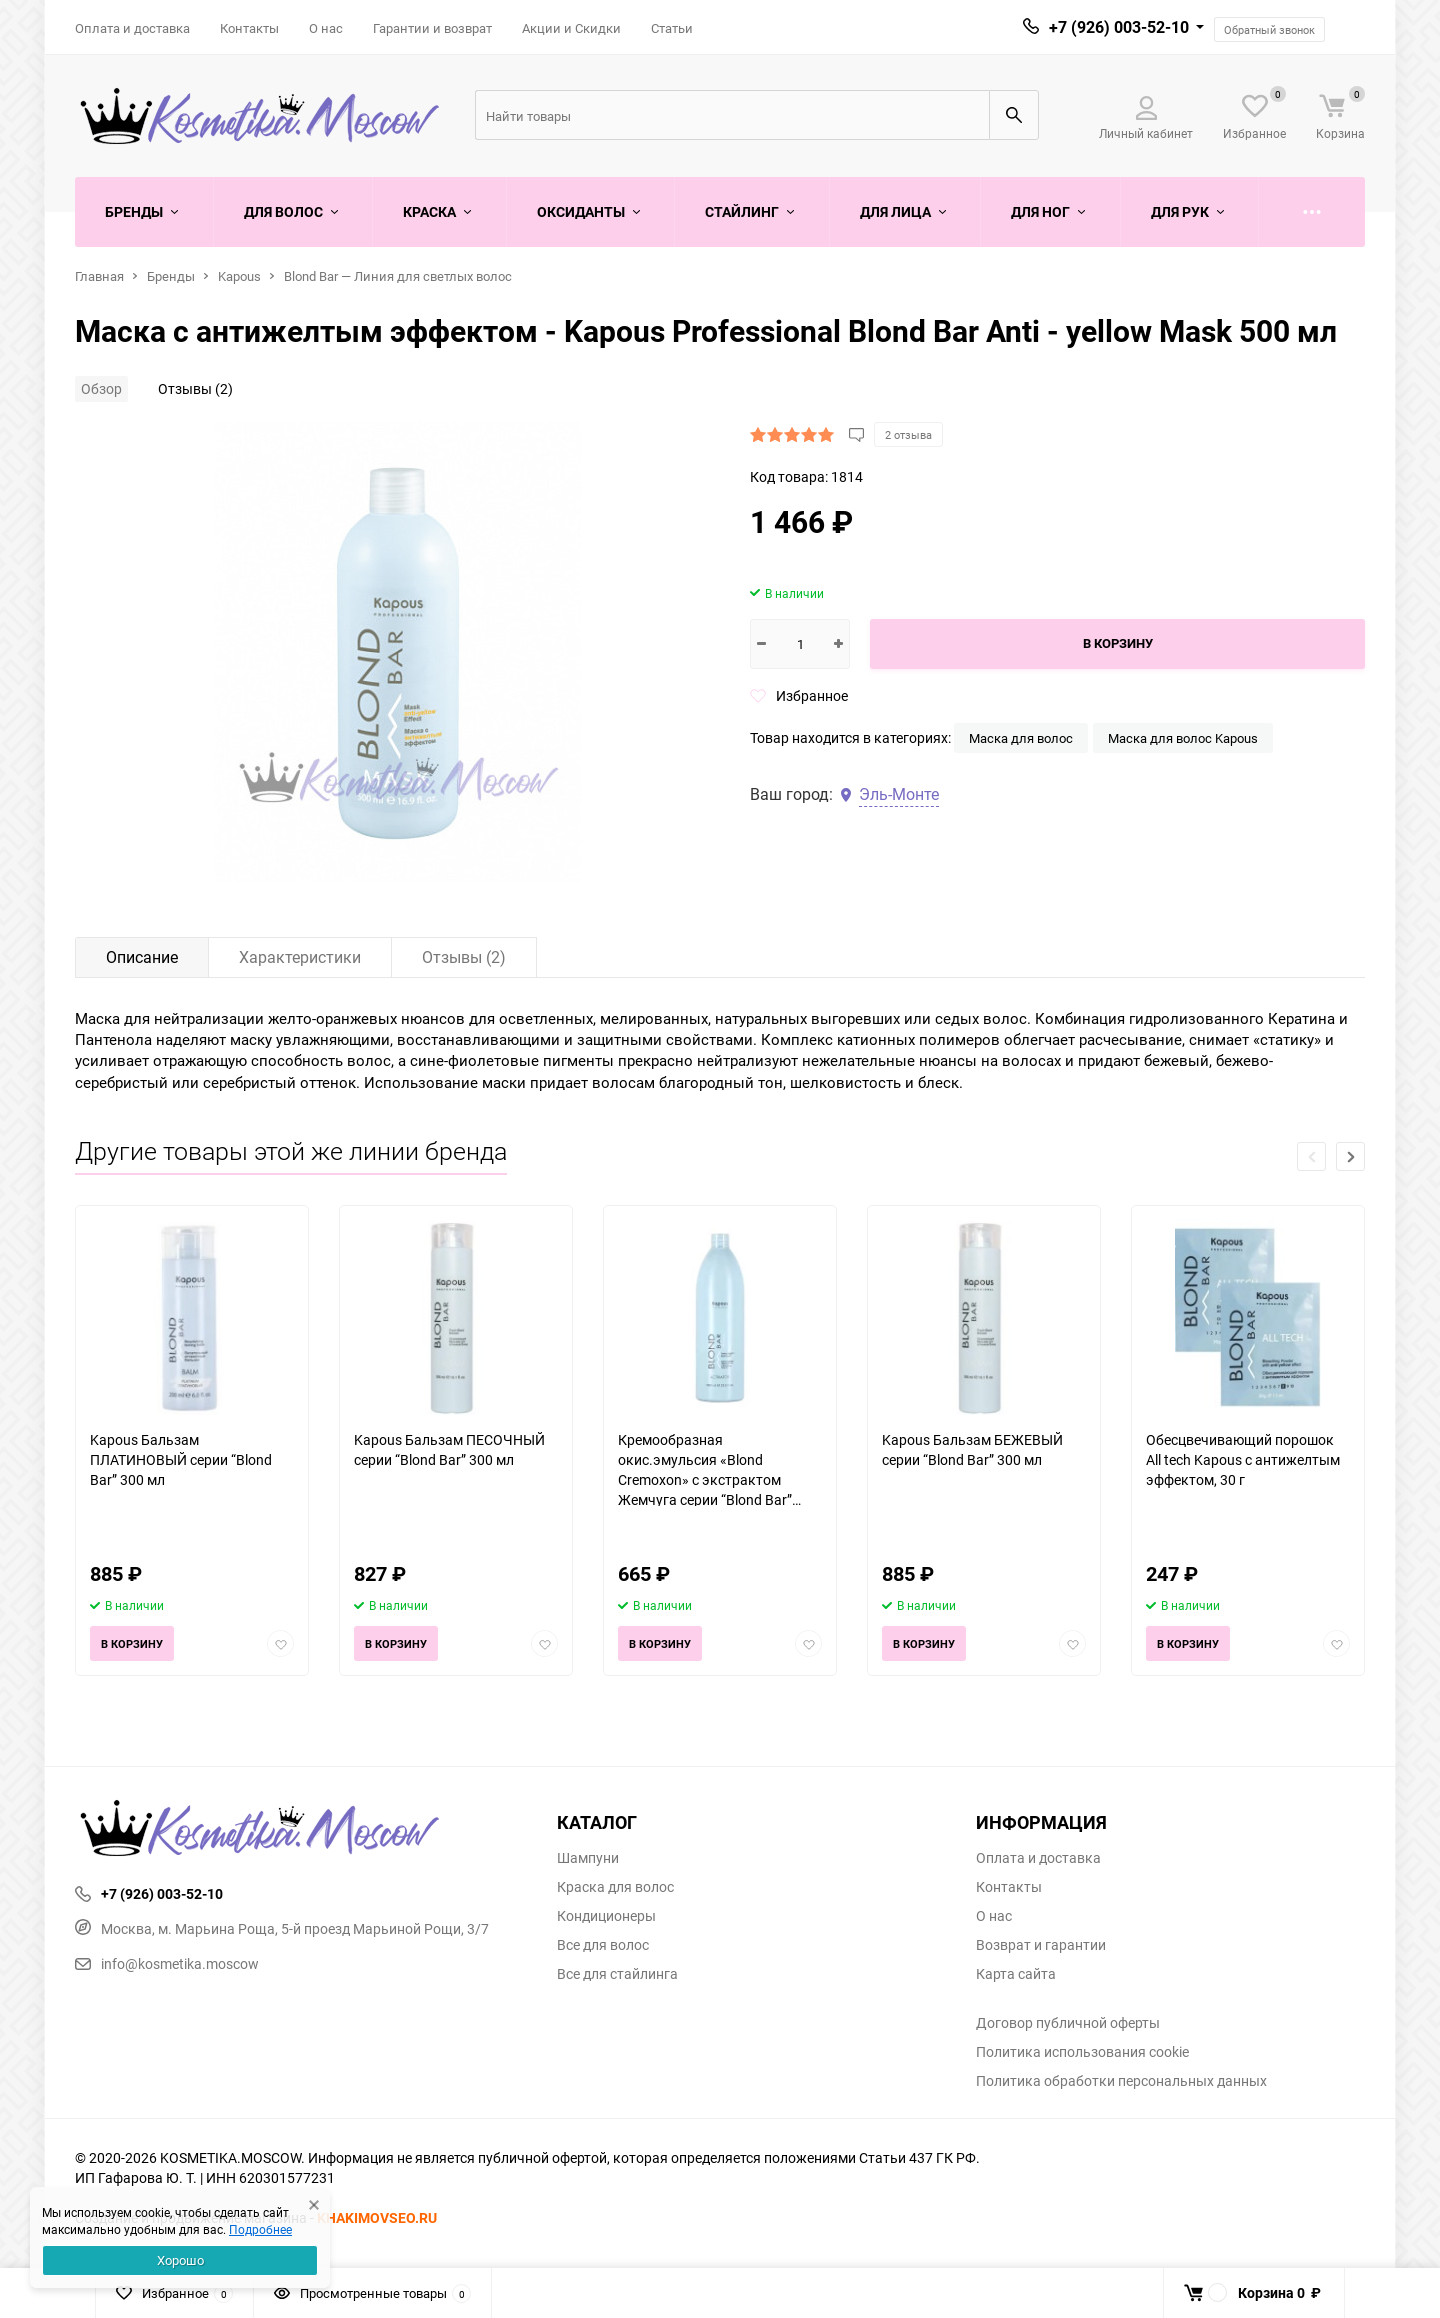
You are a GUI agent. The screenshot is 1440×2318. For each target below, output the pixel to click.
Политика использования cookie (1082, 2052)
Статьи (672, 28)
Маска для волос (1021, 738)
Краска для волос (615, 1887)
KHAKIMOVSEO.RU (377, 2217)
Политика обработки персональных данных (1121, 2081)
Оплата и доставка (132, 28)
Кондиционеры (606, 1916)
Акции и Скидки (571, 28)
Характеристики (300, 957)
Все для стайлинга (617, 1974)
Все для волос (603, 1945)
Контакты (249, 28)
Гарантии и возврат (432, 28)
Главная (99, 276)
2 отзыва (908, 434)
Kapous (239, 276)
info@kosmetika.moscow (167, 1963)
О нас (326, 28)
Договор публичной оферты (1068, 2023)
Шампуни (588, 1858)
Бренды (171, 276)
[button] (1350, 1156)
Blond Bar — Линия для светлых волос (398, 276)
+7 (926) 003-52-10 (1119, 27)
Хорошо (180, 2260)
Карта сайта (1016, 1974)
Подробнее (260, 2229)
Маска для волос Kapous (1183, 738)
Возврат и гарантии (1041, 1945)
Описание (142, 957)
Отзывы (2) (195, 388)
